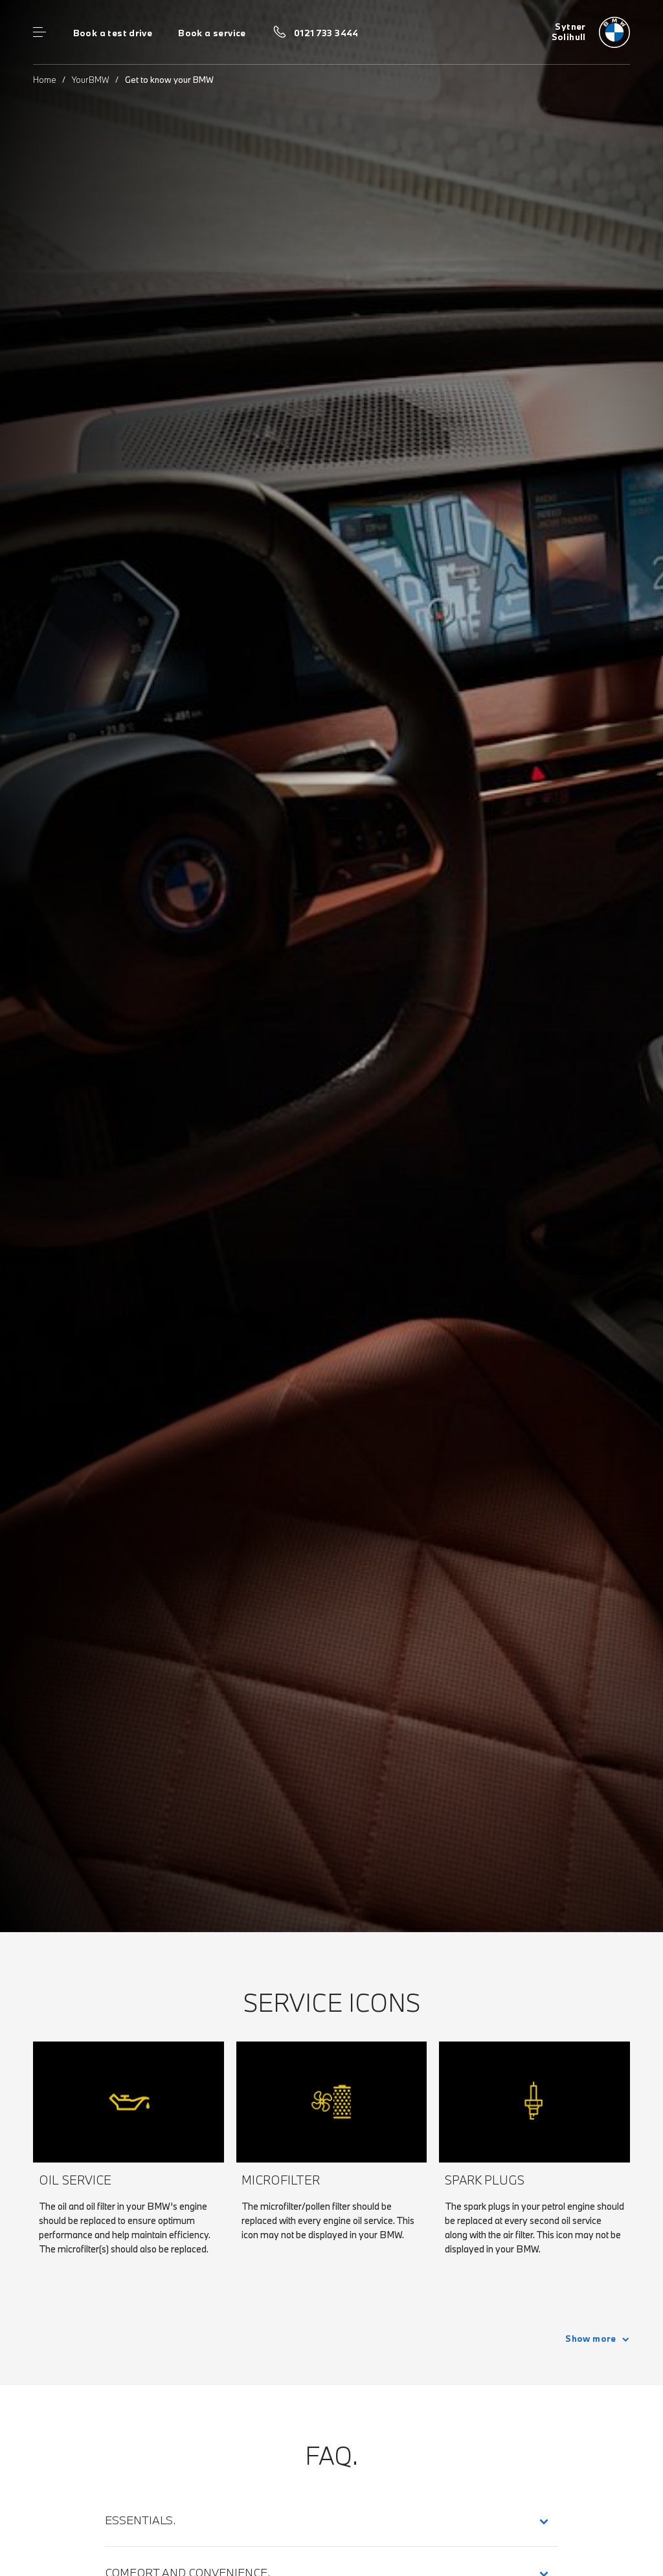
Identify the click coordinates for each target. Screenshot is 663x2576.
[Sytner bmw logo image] (591, 32)
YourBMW (90, 79)
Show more (590, 2338)
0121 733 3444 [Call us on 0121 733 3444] (326, 33)
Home (44, 79)
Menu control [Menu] (39, 32)
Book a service (211, 33)
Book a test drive (113, 33)
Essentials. (140, 2520)
